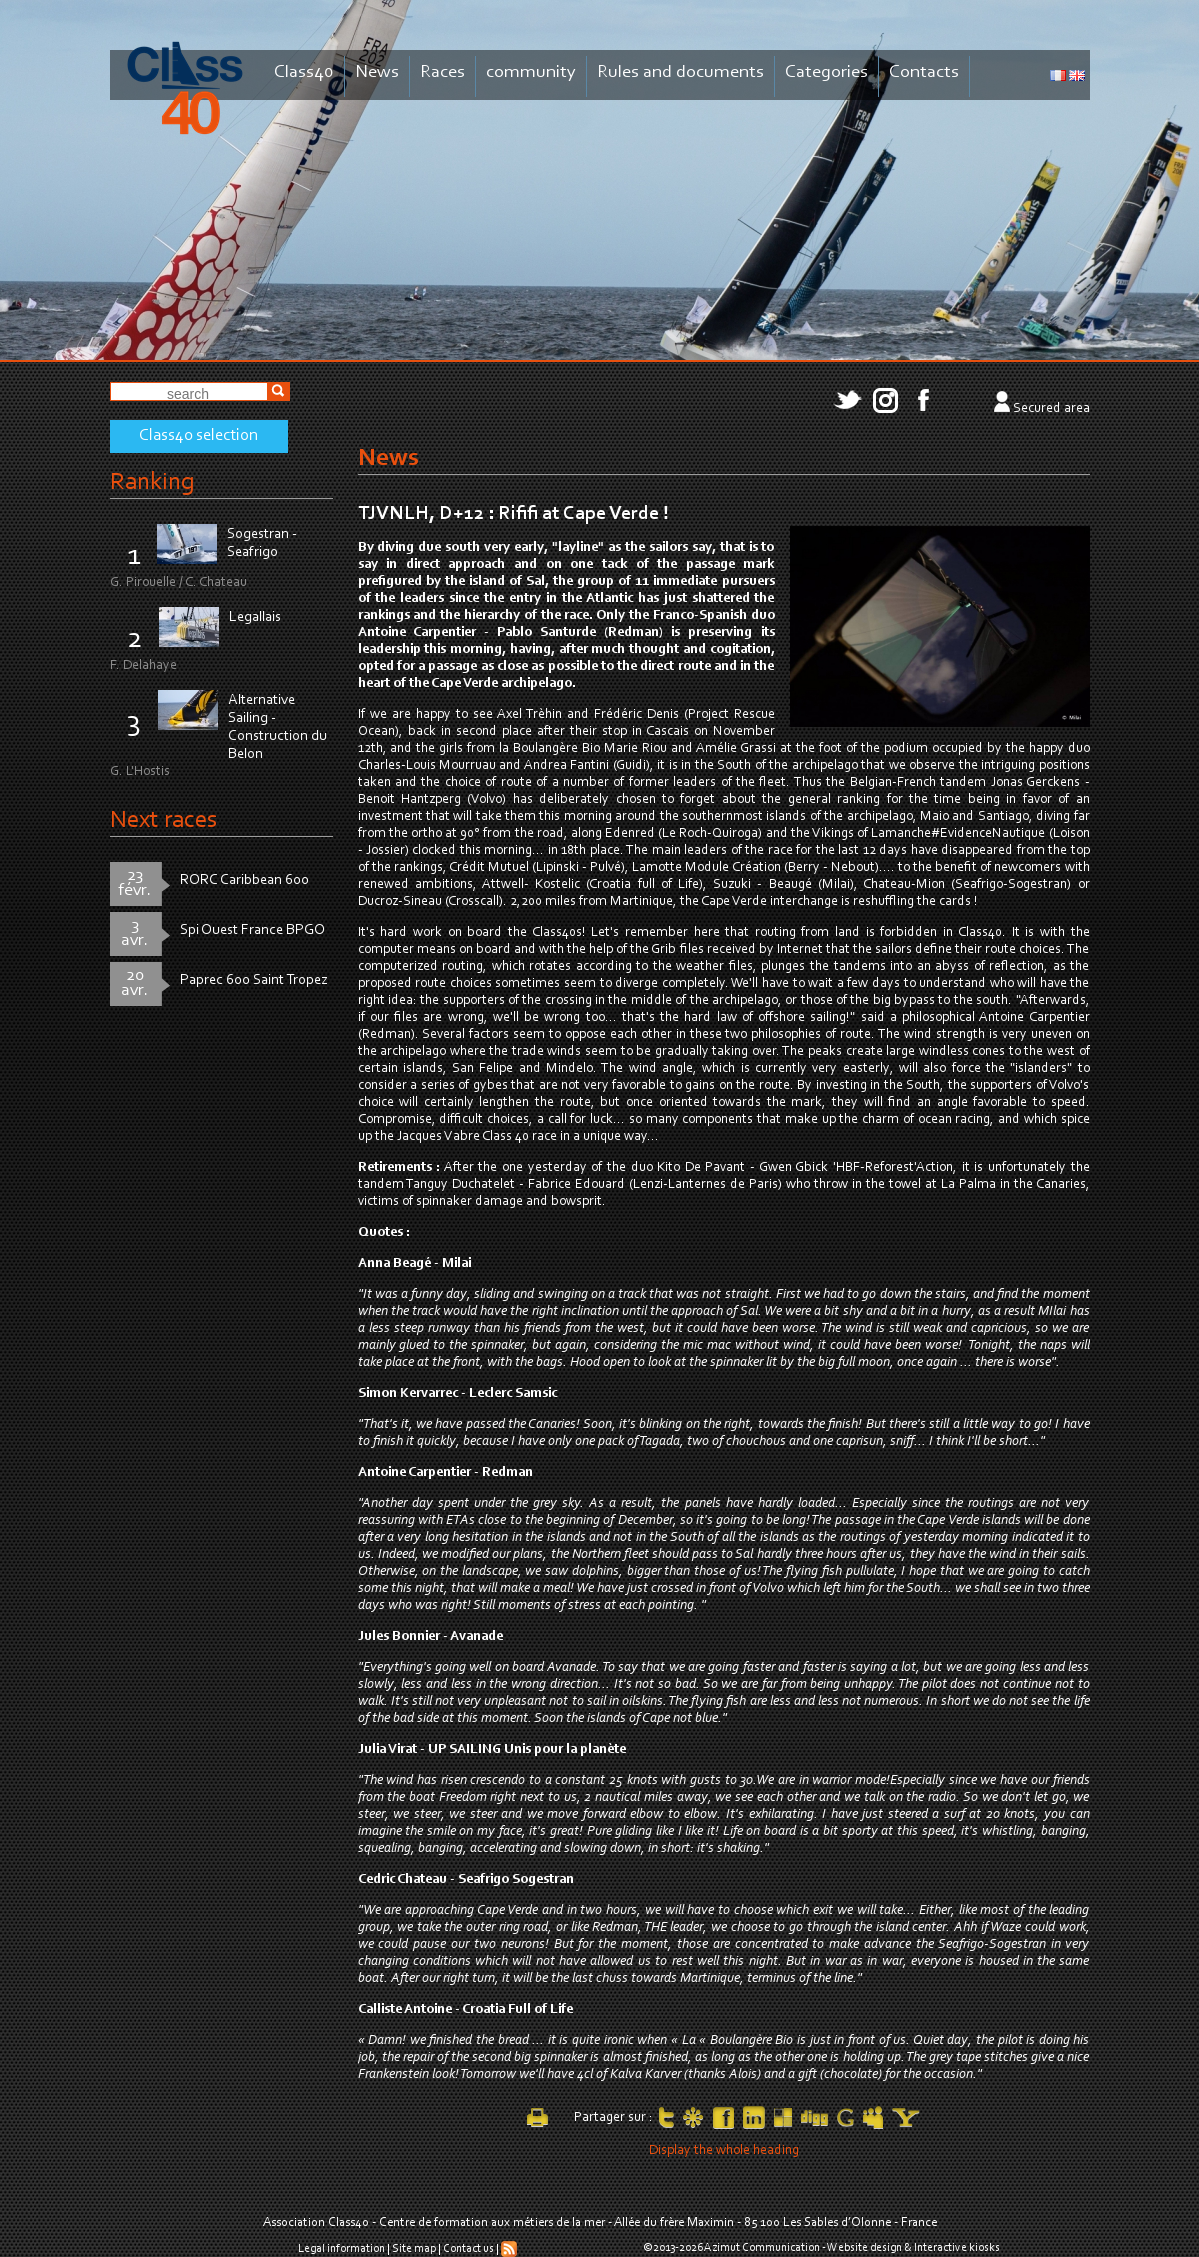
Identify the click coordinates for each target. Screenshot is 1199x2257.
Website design (864, 2248)
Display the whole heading (724, 2151)
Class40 (304, 72)
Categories (826, 72)
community (531, 72)
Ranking (152, 482)
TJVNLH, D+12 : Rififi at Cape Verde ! (513, 514)
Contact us (468, 2249)
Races (442, 72)
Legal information (341, 2249)
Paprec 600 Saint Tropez (254, 980)
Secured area (1051, 409)
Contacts (924, 72)
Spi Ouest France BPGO (252, 930)
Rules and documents (680, 72)
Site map (414, 2249)
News (377, 72)
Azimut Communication (762, 2248)
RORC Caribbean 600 (244, 880)
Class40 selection (198, 436)
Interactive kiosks (957, 2248)
